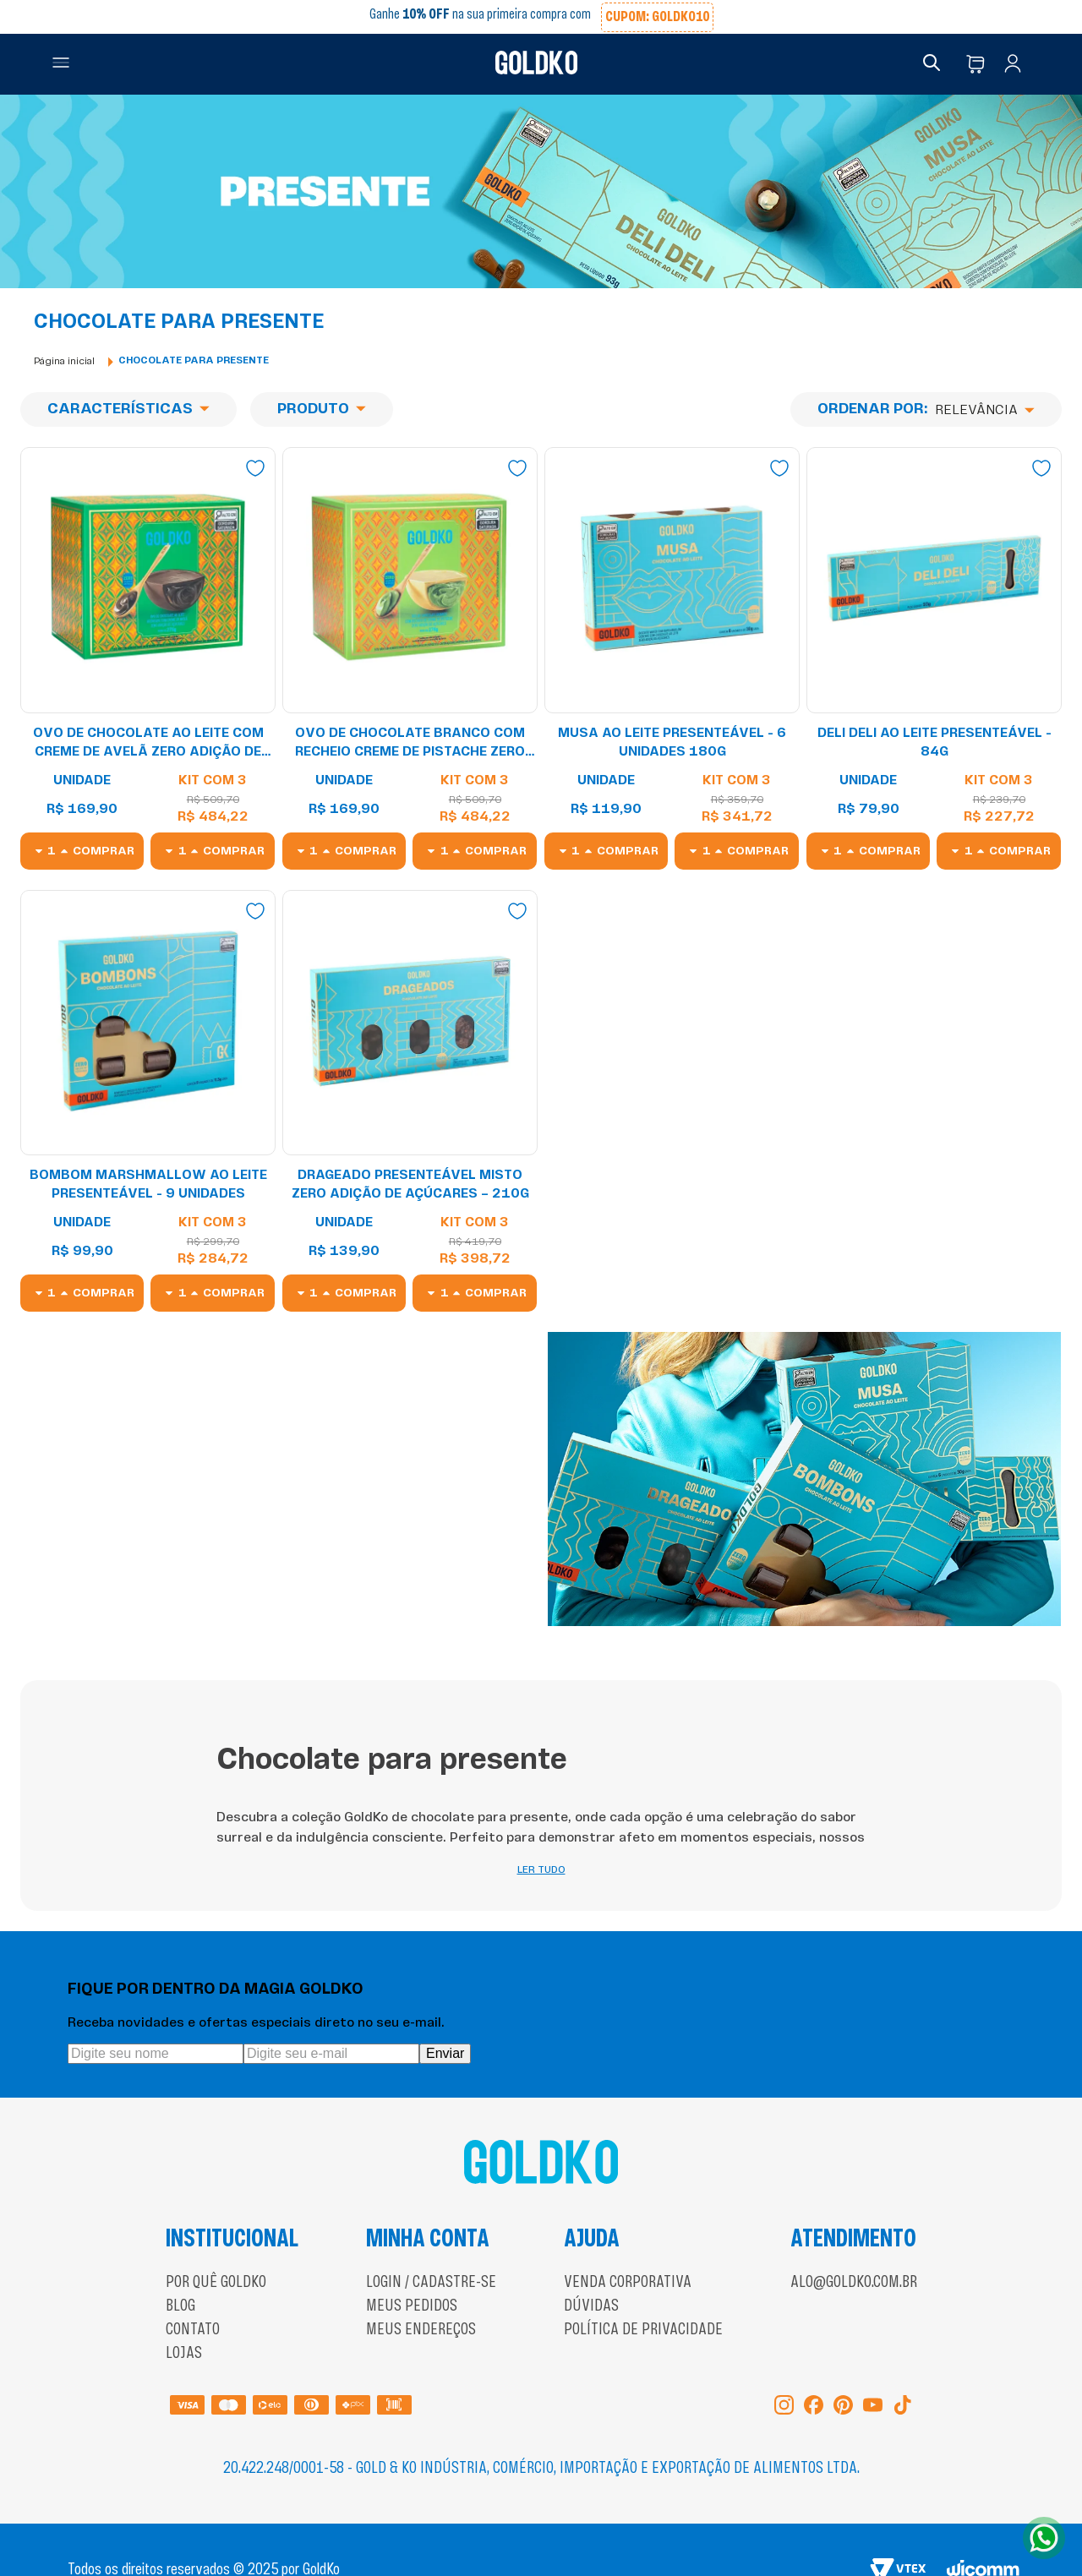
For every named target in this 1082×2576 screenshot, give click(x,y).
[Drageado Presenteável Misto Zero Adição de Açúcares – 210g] (410, 1101)
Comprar (103, 851)
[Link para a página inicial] (64, 361)
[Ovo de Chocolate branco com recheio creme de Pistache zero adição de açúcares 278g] (410, 658)
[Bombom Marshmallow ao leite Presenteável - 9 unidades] (148, 1101)
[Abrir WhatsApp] (1044, 2538)
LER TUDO (541, 1836)
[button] (61, 64)
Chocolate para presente (193, 361)
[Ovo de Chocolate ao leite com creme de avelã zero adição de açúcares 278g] (148, 658)
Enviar (445, 2019)
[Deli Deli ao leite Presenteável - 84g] (934, 658)
